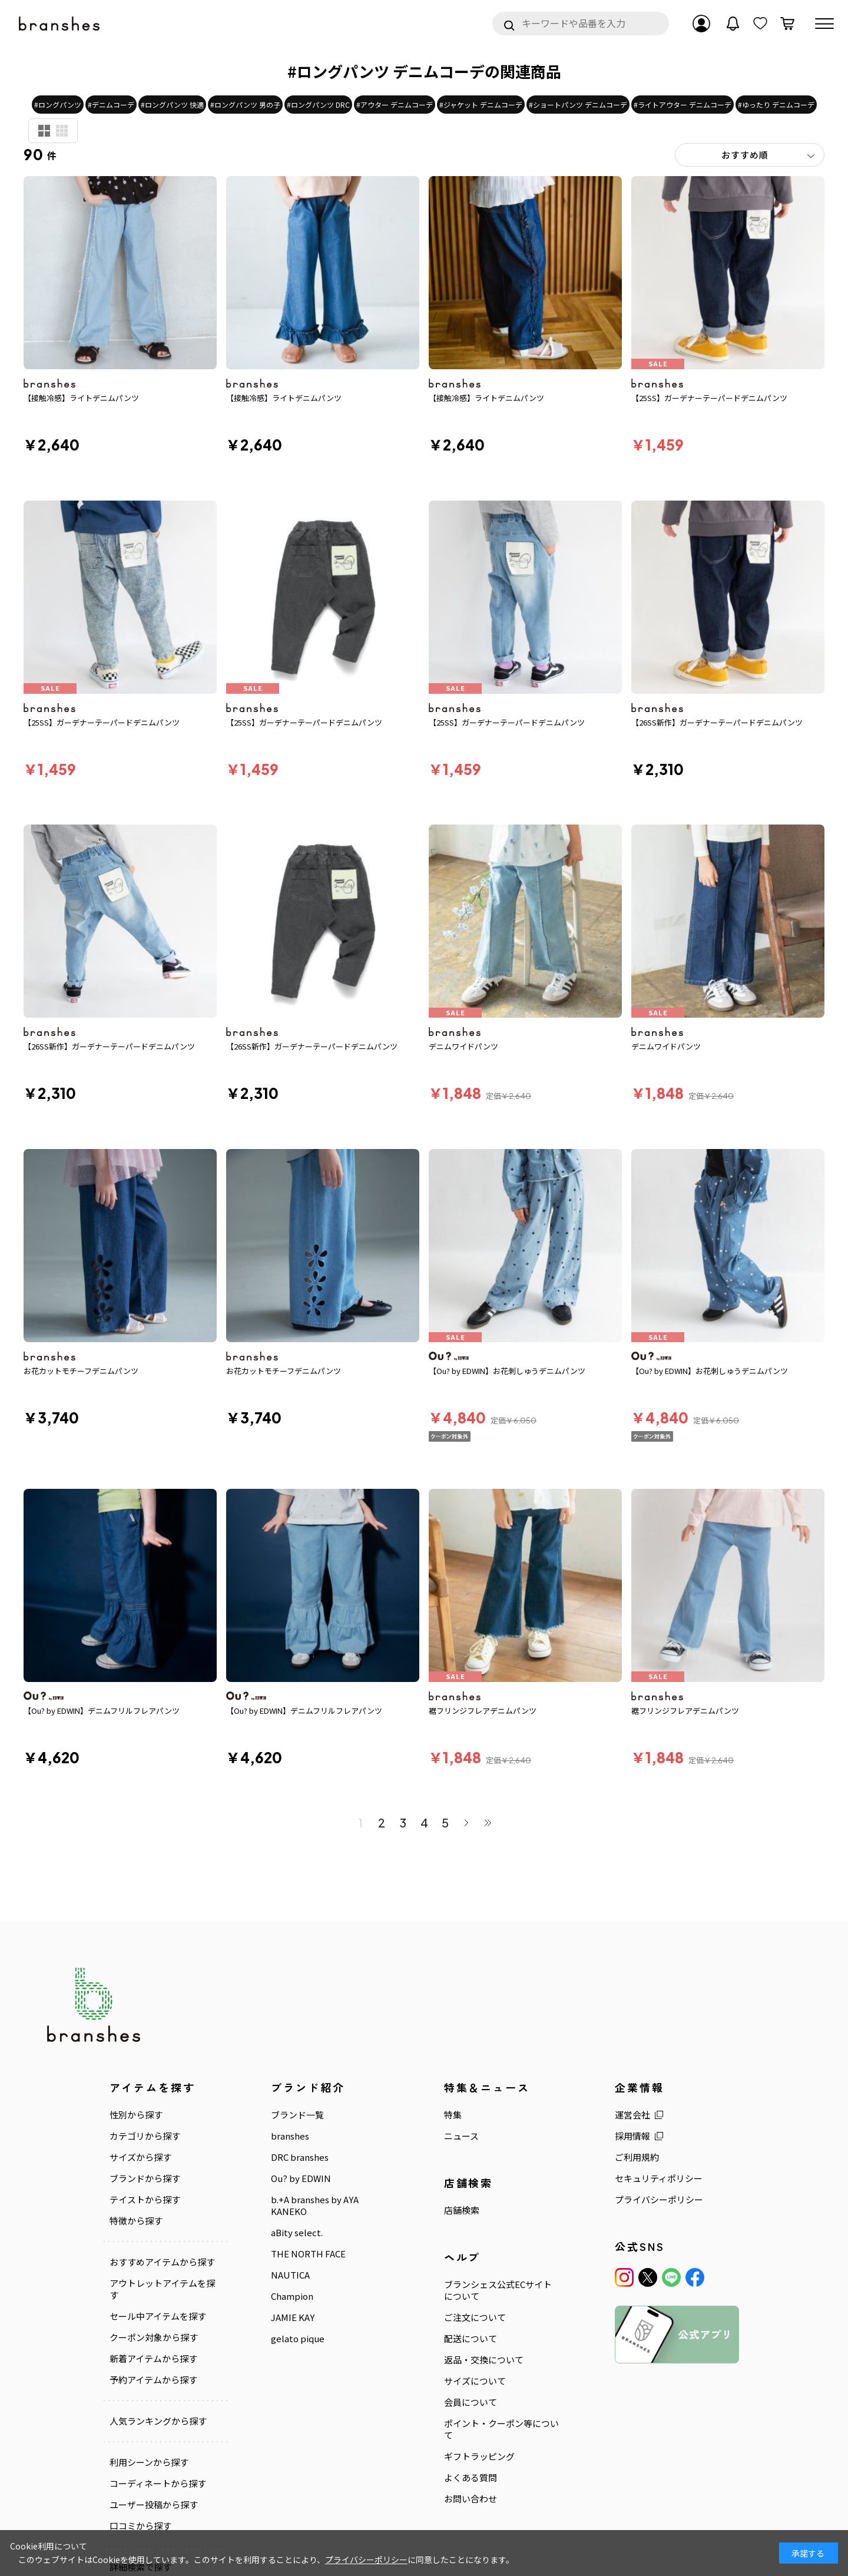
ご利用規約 (637, 2069)
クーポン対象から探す (154, 2249)
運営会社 (632, 2026)
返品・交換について (484, 2271)
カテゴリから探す (145, 2048)
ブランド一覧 (297, 2026)
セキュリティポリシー (659, 2090)
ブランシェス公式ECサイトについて (498, 2202)
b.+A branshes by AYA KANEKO (315, 2117)
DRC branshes (300, 2069)
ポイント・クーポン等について (501, 2341)
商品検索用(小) (62, 131)
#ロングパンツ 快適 (172, 105)
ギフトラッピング (479, 2368)
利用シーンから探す (149, 2374)
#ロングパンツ (57, 105)
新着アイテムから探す (153, 2270)
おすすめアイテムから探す (162, 2174)
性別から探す (136, 2026)
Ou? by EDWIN (301, 2090)
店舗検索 (461, 2122)
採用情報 (632, 2048)
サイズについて (475, 2293)
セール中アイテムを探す (158, 2228)
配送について (470, 2250)
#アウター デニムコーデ (394, 105)
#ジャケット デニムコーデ (480, 105)
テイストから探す (145, 2111)
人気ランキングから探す (158, 2333)
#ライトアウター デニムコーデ (682, 105)
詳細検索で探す (140, 2478)
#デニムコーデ (111, 105)
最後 (487, 1734)
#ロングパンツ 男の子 (245, 105)
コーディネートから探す (158, 2395)
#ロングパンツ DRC (318, 105)
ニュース (461, 2048)
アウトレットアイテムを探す (162, 2201)
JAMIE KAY (292, 2229)
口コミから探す (140, 2437)
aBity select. (297, 2144)
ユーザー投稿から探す (154, 2416)
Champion (292, 2208)
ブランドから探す (145, 2090)
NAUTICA (290, 2187)
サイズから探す (140, 2069)
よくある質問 (470, 2389)
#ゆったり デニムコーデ (776, 105)
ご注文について (475, 2229)
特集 (453, 2026)
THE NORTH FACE (308, 2165)
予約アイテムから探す (153, 2291)
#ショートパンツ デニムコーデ (578, 105)
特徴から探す (136, 2132)
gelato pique (297, 2250)
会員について (470, 2314)
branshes (290, 2048)
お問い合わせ (470, 2410)
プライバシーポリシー (659, 2111)
